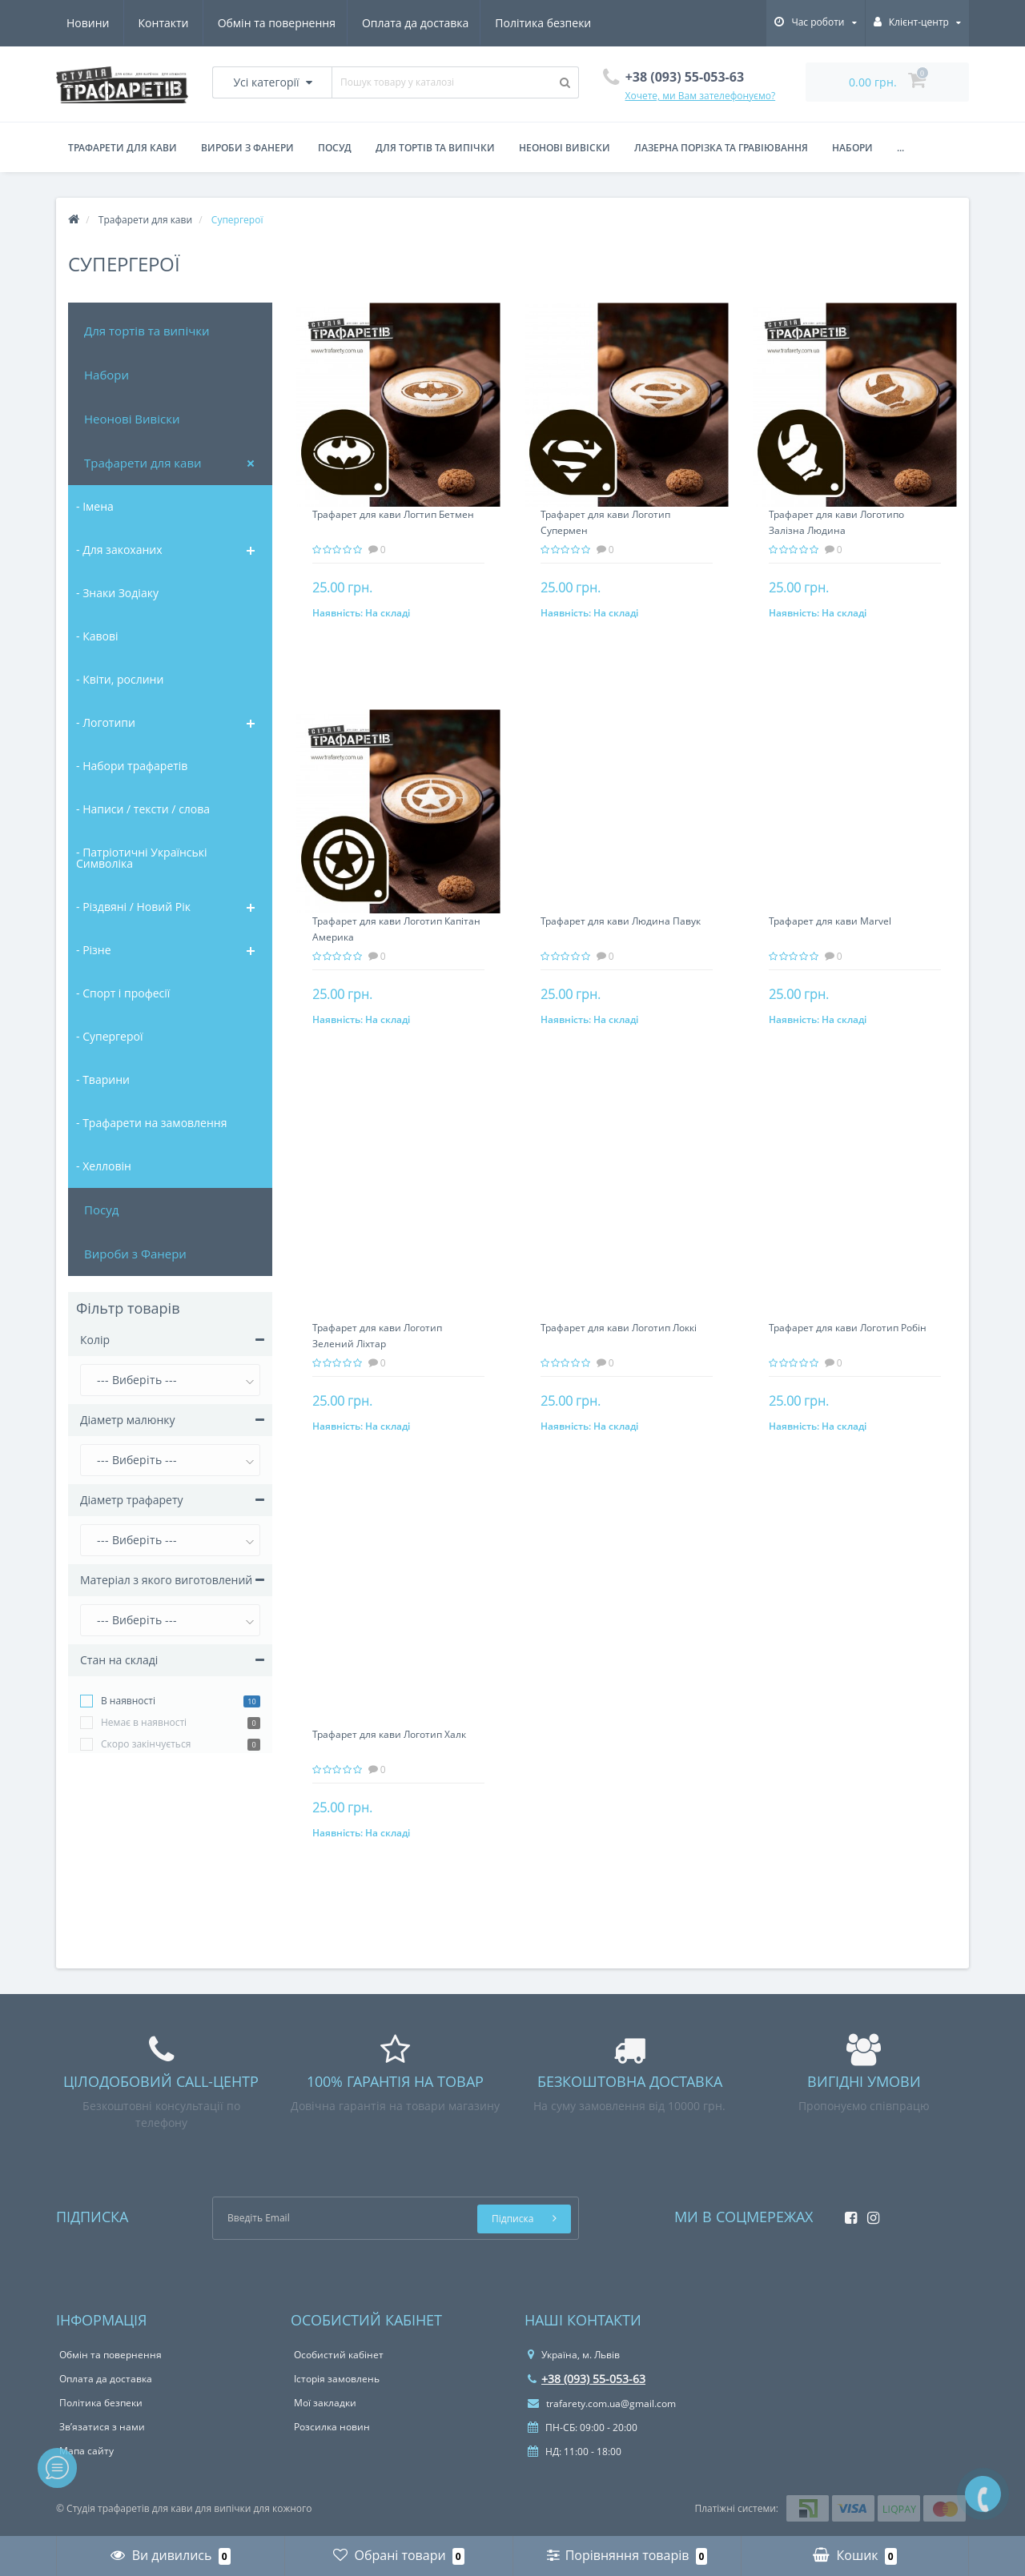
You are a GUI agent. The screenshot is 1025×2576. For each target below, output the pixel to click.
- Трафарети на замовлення (151, 1122)
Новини (495, 22)
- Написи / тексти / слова (143, 809)
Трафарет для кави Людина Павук (621, 921)
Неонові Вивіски (131, 419)
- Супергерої (109, 1036)
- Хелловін (103, 1166)
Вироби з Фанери (135, 1254)
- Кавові (97, 636)
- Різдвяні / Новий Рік (133, 906)
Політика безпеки (397, 22)
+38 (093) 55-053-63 (586, 2378)
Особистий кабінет (339, 2354)
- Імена (95, 506)
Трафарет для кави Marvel (830, 921)
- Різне (93, 949)
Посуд (335, 147)
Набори (852, 147)
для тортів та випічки (435, 147)
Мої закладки (325, 2402)
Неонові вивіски (564, 147)
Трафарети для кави (122, 147)
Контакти (571, 22)
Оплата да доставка (266, 22)
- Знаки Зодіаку (117, 592)
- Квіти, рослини (119, 679)
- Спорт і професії (123, 993)
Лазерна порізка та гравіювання (721, 147)
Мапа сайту (86, 2451)
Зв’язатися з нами (102, 2427)
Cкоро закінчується (146, 1744)
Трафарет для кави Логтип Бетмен (393, 514)
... (900, 147)
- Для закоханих (119, 549)
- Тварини (103, 1079)
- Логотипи (105, 722)
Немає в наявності (144, 1722)
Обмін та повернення (125, 22)
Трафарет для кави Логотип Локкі (619, 1327)
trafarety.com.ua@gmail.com (602, 2403)
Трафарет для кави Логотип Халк (389, 1734)
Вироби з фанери (247, 147)
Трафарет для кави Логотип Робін (848, 1327)
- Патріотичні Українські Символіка (141, 858)
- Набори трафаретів (131, 765)
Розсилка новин (332, 2427)
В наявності (128, 1700)
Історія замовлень (337, 2378)
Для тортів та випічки (147, 331)
